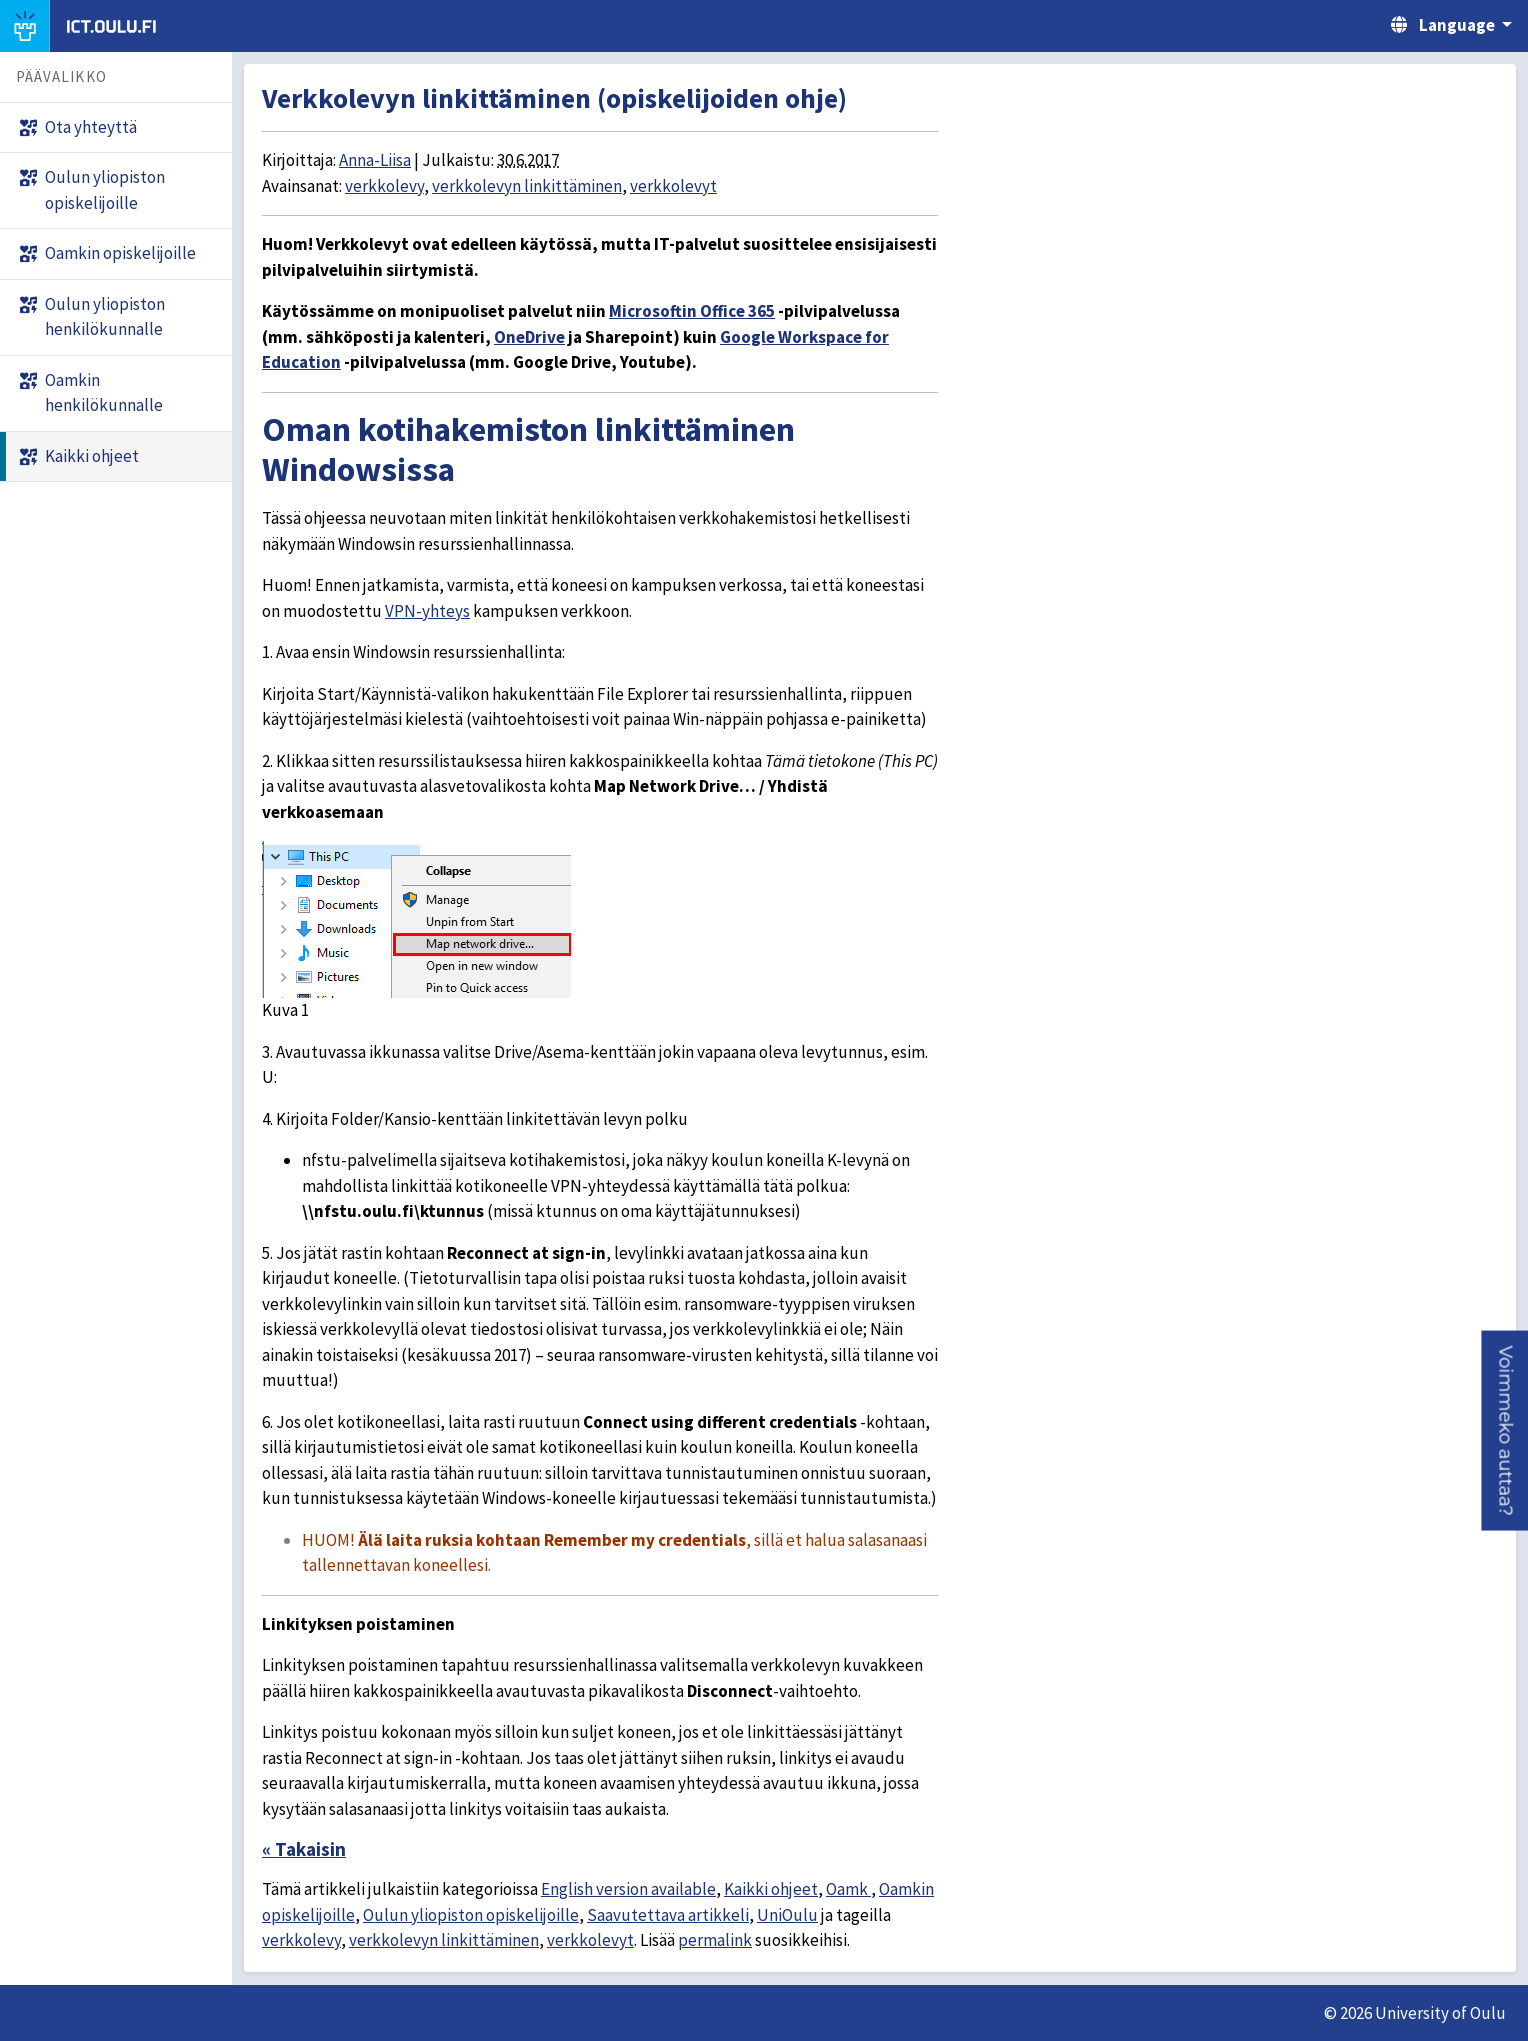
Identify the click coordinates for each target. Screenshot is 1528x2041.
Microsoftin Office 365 (692, 311)
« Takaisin (304, 1849)
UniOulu (787, 1915)
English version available (628, 1889)
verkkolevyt (673, 186)
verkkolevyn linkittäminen (527, 186)
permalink (715, 1940)
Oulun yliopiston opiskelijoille (471, 1915)
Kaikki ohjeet (771, 1889)
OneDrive (529, 337)
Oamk (848, 1889)
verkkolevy (384, 186)
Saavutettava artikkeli (668, 1915)
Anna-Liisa (375, 160)
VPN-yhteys (427, 611)
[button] (1504, 1430)
